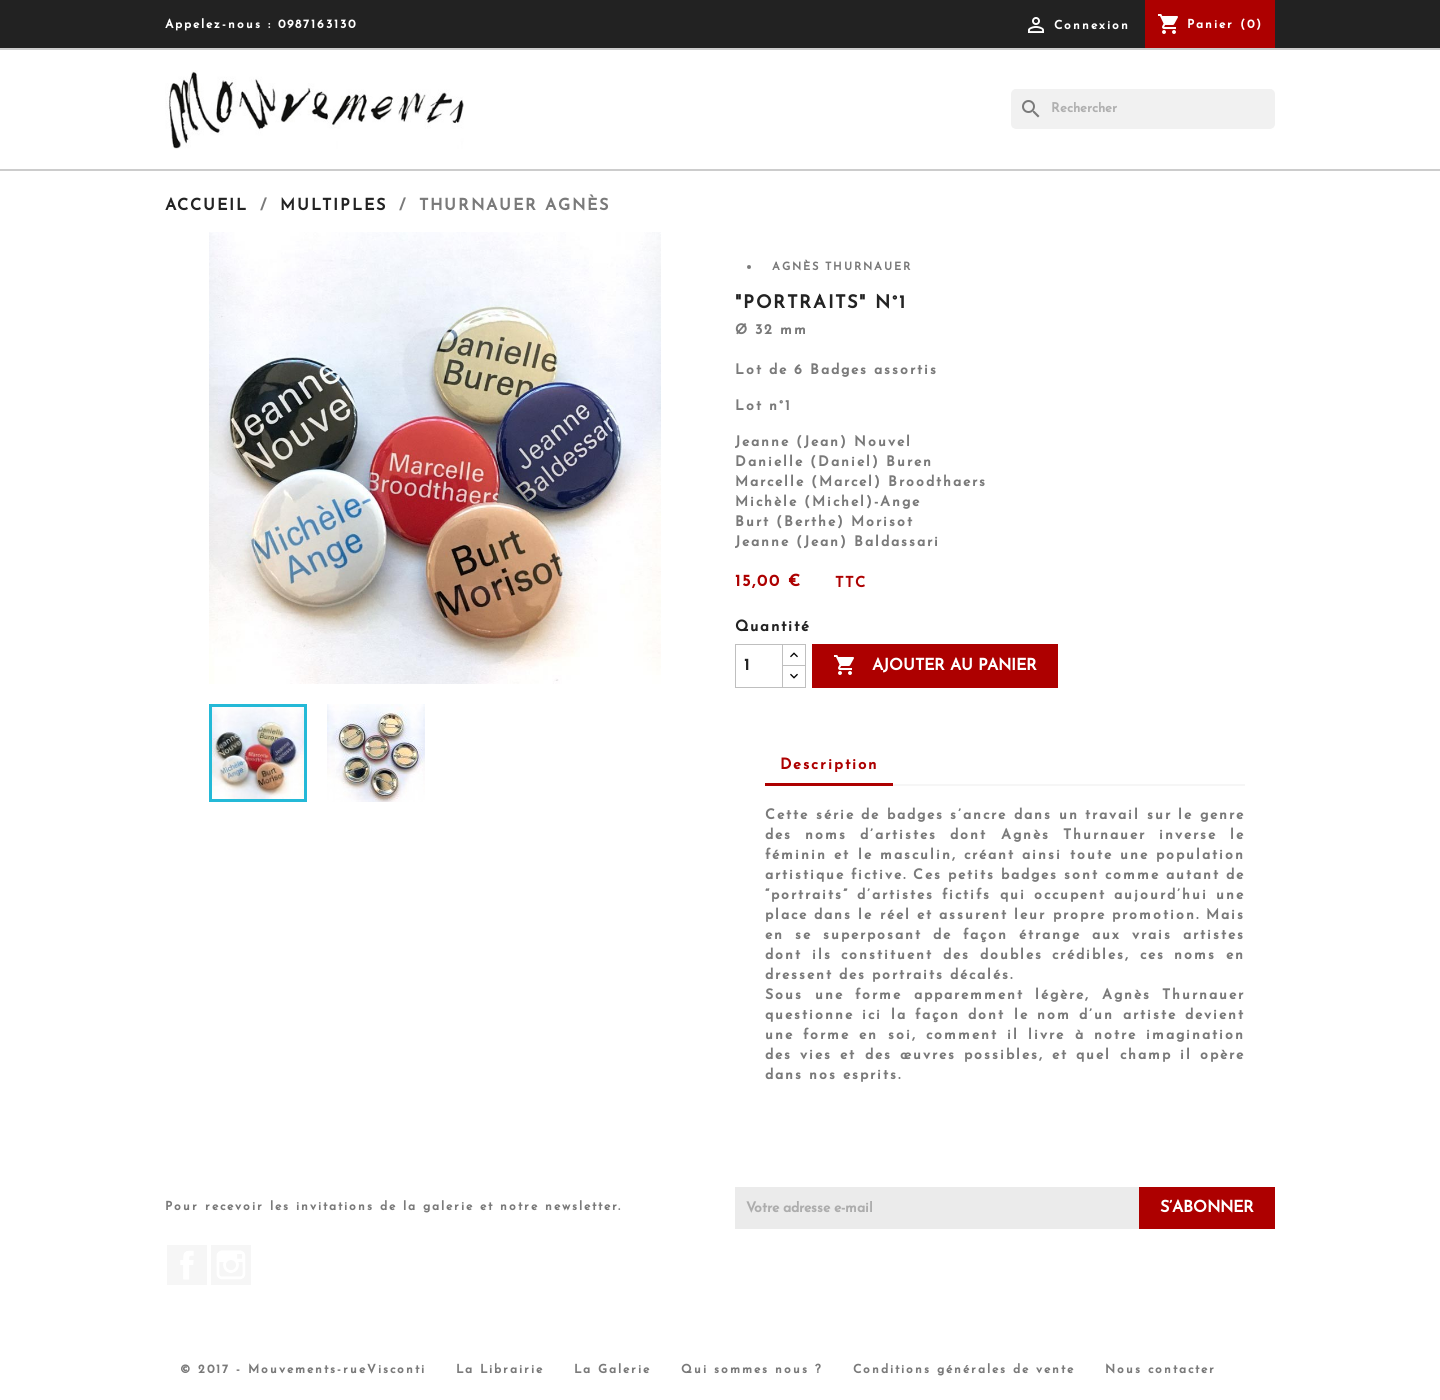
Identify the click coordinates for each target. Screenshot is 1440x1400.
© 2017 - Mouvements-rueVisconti (303, 1370)
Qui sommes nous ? (752, 1370)
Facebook (187, 1265)
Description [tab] (829, 765)
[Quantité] (759, 666)
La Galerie (612, 1370)
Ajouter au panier (935, 666)
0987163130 (317, 25)
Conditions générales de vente (964, 1370)
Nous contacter (1160, 1370)
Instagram (231, 1265)
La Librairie (500, 1370)
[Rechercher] (1143, 109)
